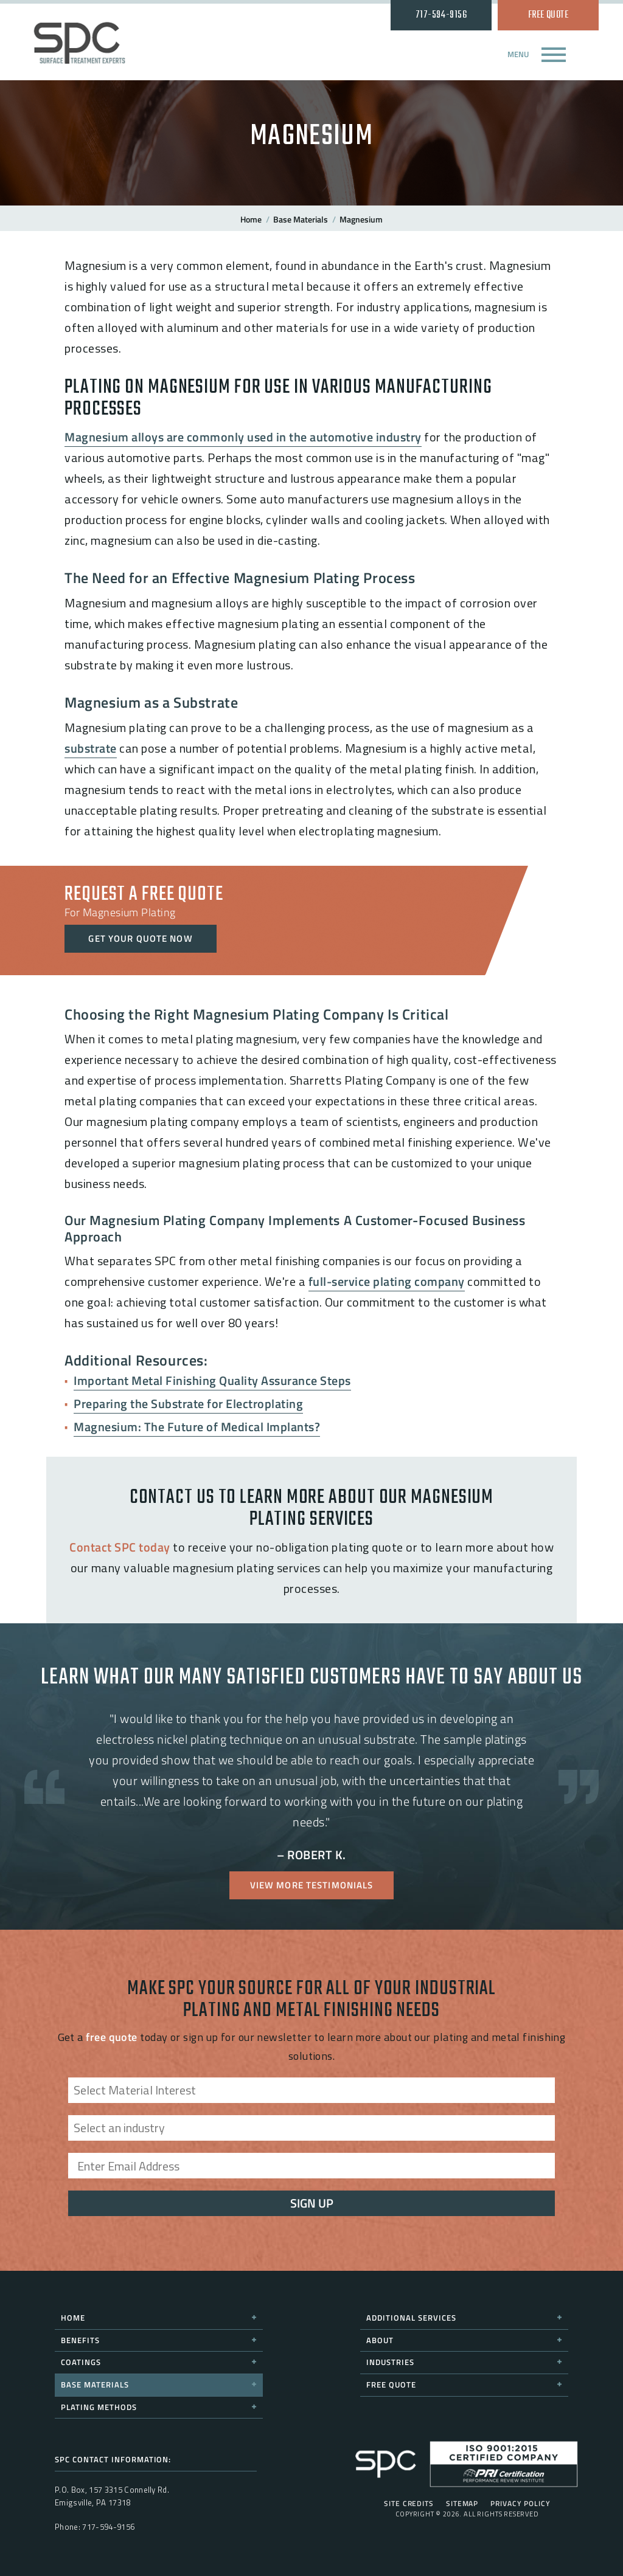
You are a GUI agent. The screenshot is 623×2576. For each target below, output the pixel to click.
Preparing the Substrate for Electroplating (188, 1403)
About (464, 2340)
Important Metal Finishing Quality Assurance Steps (212, 1380)
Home (251, 219)
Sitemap (462, 2504)
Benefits (159, 2340)
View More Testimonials (312, 1885)
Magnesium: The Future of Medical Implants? (197, 1426)
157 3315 (105, 2490)
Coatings (159, 2362)
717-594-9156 (441, 15)
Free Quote (548, 15)
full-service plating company (386, 1281)
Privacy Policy (520, 2504)
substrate (90, 748)
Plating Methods (159, 2407)
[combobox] (311, 2090)
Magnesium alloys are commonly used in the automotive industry (243, 436)
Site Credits (409, 2504)
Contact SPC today (119, 1547)
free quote (111, 2037)
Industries (464, 2362)
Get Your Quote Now (140, 938)
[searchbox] (314, 2099)
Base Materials (300, 219)
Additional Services (464, 2318)
